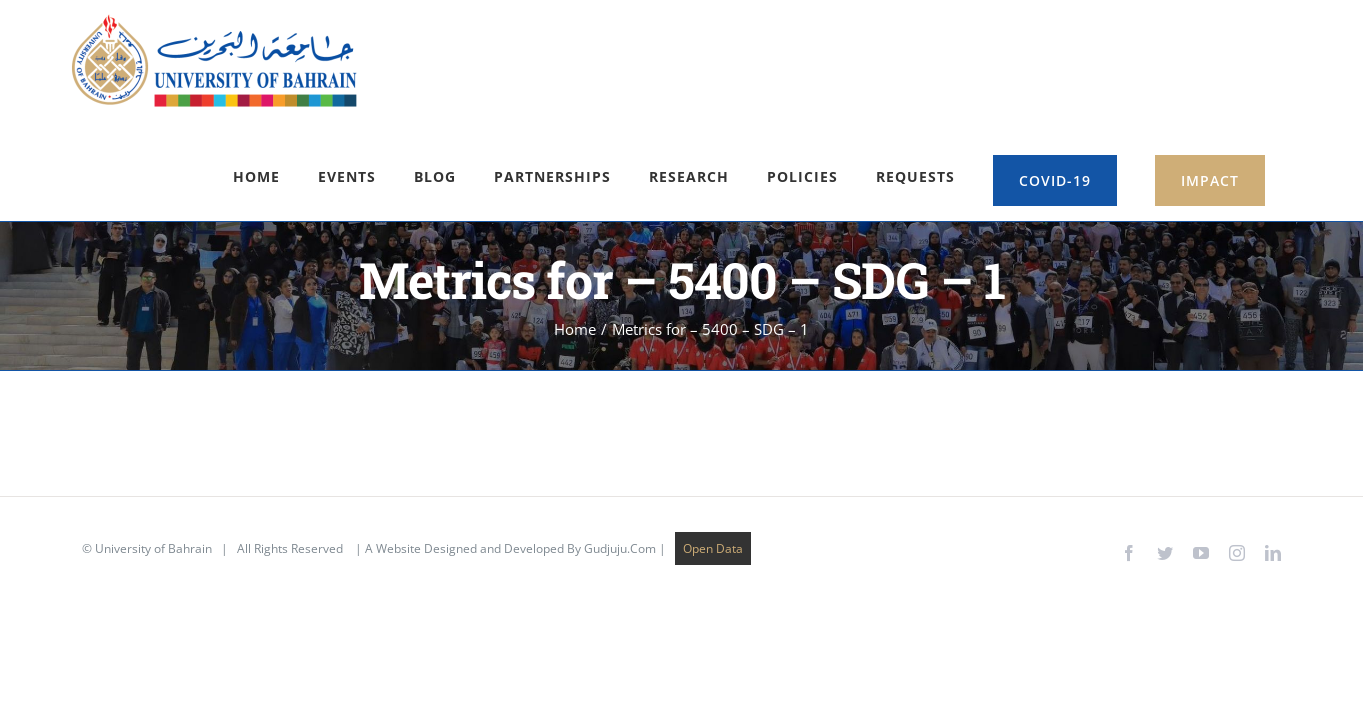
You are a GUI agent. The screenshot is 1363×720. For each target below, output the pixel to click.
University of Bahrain (153, 447)
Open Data (713, 447)
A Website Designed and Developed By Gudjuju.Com (510, 447)
